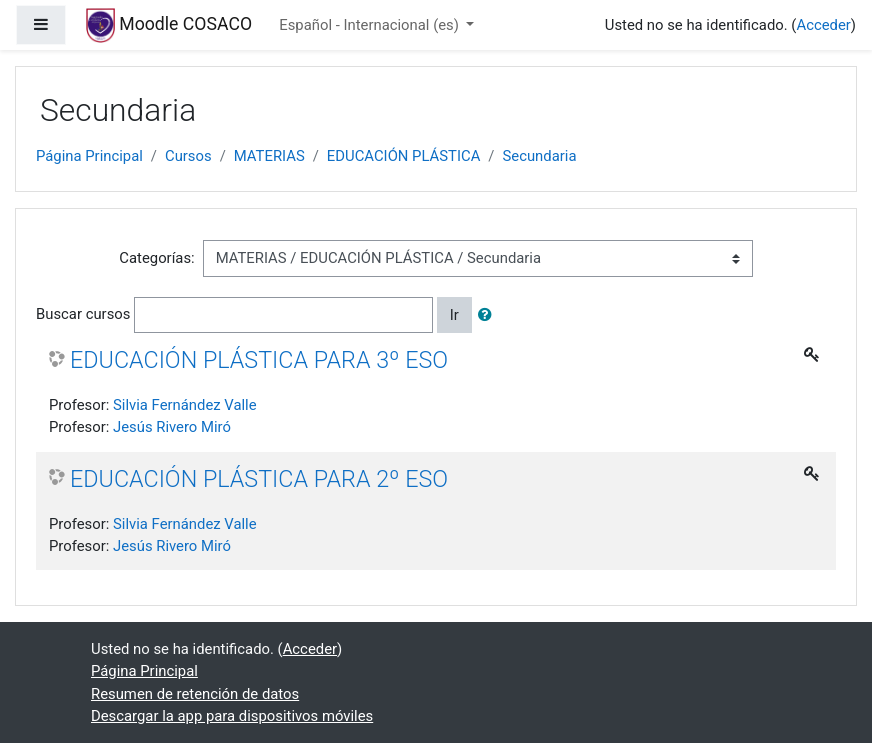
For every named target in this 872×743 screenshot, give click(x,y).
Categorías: (156, 258)
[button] (489, 315)
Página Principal (89, 156)
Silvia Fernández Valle (185, 405)
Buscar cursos (83, 314)
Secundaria (539, 156)
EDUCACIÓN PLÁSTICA (403, 156)
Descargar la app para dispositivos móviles (232, 716)
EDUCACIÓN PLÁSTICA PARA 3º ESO (259, 360)
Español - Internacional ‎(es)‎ (370, 25)
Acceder (823, 25)
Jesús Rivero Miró (172, 427)
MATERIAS (269, 156)
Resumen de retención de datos (195, 694)
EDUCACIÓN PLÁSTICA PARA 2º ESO (259, 479)
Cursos (188, 156)
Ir (454, 315)
